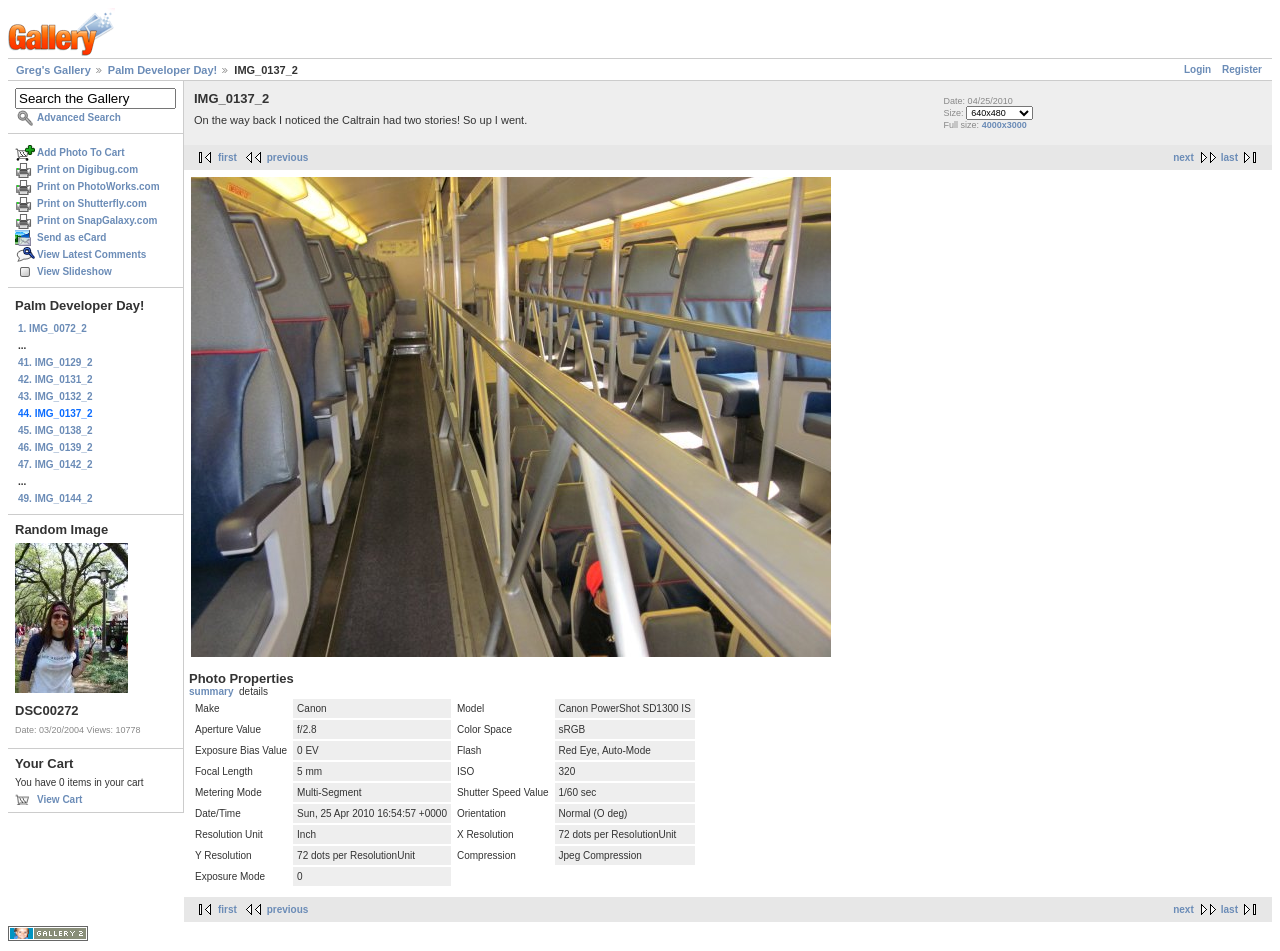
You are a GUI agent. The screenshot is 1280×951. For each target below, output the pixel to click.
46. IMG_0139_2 (55, 447)
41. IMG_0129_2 (55, 362)
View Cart (59, 799)
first (227, 157)
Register (1242, 69)
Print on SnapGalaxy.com (97, 220)
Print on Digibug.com (87, 169)
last (1229, 157)
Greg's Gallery (53, 70)
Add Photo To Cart (81, 152)
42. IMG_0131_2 (55, 379)
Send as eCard (71, 237)
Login (1197, 69)
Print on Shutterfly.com (92, 203)
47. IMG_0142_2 (55, 464)
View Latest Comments (91, 254)
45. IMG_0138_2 (55, 430)
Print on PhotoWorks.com (98, 186)
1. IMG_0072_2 (52, 328)
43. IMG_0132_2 (55, 396)
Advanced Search (79, 117)
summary (211, 691)
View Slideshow (74, 271)
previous (288, 157)
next (1183, 157)
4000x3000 (1004, 125)
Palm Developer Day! (162, 70)
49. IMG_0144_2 (55, 498)
